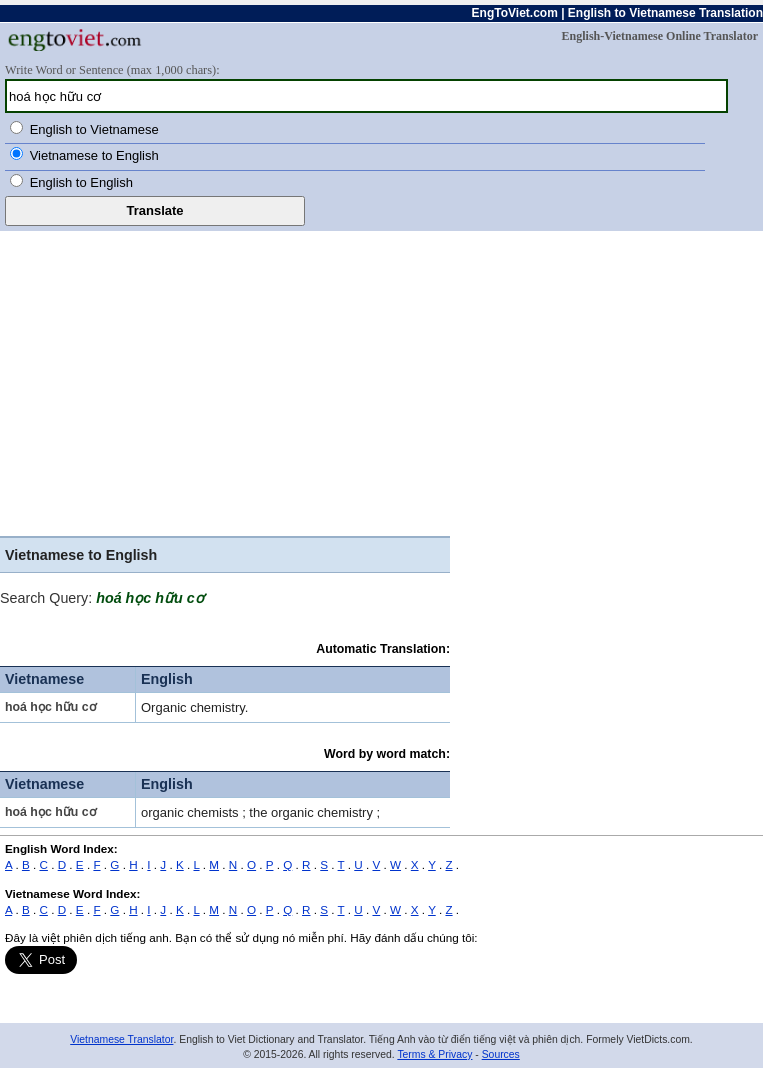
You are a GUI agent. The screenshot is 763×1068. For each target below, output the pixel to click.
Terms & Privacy (434, 1054)
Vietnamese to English (94, 155)
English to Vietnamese (94, 129)
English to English (81, 182)
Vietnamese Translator (121, 1039)
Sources (501, 1054)
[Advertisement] (225, 386)
